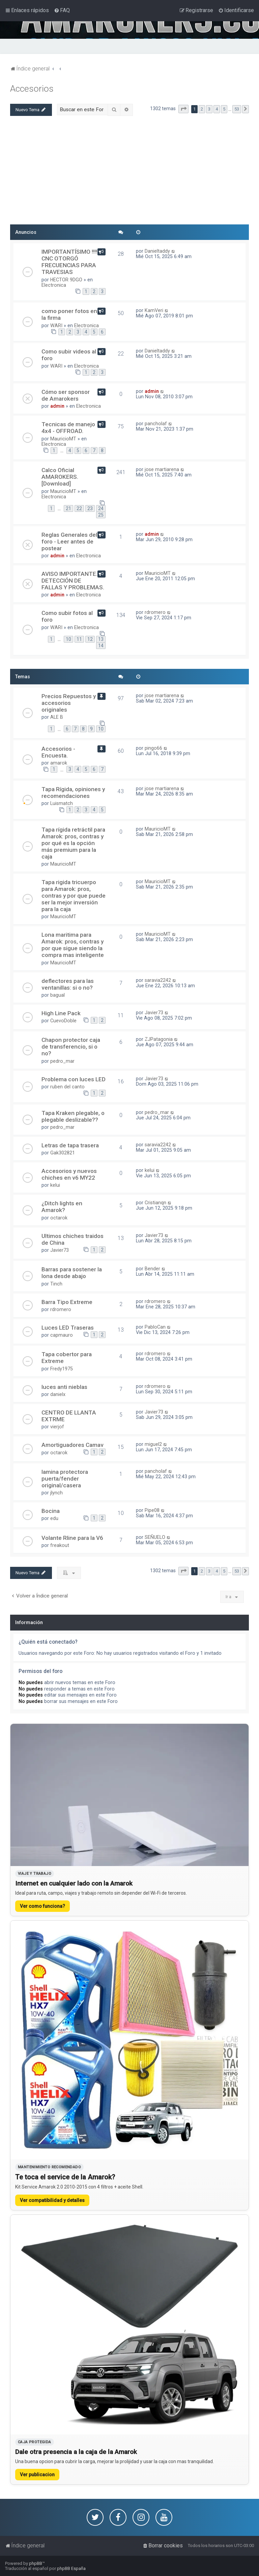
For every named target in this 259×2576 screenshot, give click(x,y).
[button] (183, 109)
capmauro (61, 1335)
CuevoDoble (63, 1020)
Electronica (53, 285)
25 (101, 515)
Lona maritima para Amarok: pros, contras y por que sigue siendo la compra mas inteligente (72, 944)
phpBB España (71, 2568)
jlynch (56, 1492)
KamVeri (154, 310)
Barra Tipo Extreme (66, 1302)
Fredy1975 (61, 1368)
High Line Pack (61, 1013)
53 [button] (236, 109)
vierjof (57, 1426)
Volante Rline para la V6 (72, 1537)
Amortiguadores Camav (72, 1444)
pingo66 (153, 748)
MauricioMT (63, 438)
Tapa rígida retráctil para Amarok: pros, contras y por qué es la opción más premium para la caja (73, 843)
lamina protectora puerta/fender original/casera (64, 1478)
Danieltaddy (157, 251)
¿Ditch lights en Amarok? (61, 1206)
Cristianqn (155, 1202)
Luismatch (61, 803)
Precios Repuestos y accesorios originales (68, 703)
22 (79, 508)
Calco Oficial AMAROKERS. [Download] (59, 477)
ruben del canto (67, 1086)
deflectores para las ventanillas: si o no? (67, 984)
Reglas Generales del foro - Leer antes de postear (69, 541)
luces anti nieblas (64, 1387)
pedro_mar (62, 1061)
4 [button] (216, 109)
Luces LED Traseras (67, 1327)
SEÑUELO (155, 1537)
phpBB (35, 2563)
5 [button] (224, 109)
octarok (58, 1217)
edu (54, 1518)
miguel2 (153, 1444)
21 (68, 508)
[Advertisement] (129, 173)
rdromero (155, 612)
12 (90, 639)
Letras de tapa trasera (70, 1145)
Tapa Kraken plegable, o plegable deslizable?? (73, 1116)
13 (101, 639)
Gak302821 (62, 1152)
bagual (57, 995)
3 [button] (209, 109)
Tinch (56, 1283)
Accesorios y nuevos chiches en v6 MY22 (69, 1174)
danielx (57, 1394)
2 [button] (202, 109)
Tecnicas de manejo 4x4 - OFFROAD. (68, 427)
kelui (55, 1185)
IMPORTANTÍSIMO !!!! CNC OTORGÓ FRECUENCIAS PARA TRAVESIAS (69, 261)
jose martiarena (162, 469)
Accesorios (32, 89)
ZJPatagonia (159, 1039)
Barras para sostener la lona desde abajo (71, 1272)
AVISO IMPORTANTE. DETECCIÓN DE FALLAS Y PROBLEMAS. (72, 580)
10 (68, 639)
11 (79, 639)
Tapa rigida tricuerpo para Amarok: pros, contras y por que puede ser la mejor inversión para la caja (73, 895)
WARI (56, 325)
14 (101, 645)
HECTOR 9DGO (66, 279)
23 (90, 508)
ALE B (56, 717)
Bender (152, 1268)
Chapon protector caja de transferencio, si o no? (70, 1046)
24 (101, 508)
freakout (59, 1545)
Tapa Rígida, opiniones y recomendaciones (73, 792)
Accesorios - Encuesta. (58, 752)
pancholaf (156, 423)
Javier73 (154, 1012)
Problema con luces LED (73, 1079)
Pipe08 (152, 1510)
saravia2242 (158, 980)
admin (57, 406)
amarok (58, 763)
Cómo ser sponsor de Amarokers (65, 395)
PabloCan (155, 1327)
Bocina (50, 1511)
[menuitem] (62, 10)
